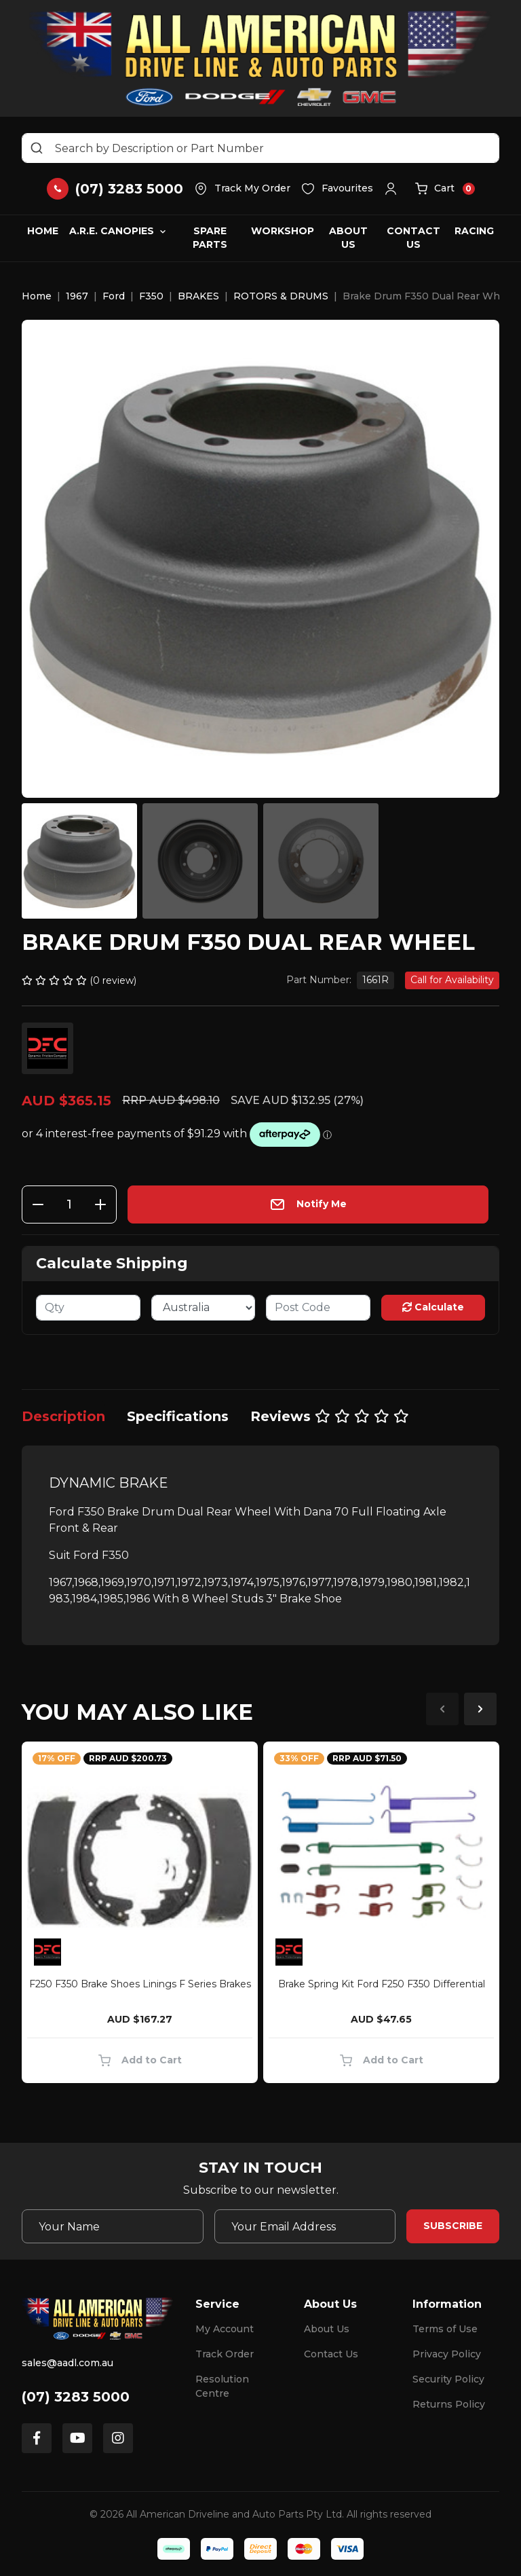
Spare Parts (210, 238)
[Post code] (318, 1308)
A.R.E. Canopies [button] (111, 231)
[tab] (63, 1416)
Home (42, 231)
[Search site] (37, 148)
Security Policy (448, 2379)
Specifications (178, 1416)
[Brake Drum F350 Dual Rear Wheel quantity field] (69, 1204)
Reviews (329, 1416)
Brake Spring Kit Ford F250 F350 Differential (381, 1984)
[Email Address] (305, 2226)
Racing (474, 231)
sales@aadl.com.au (67, 2363)
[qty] (88, 1308)
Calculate (433, 1307)
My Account (224, 2329)
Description (63, 1416)
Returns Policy (448, 2404)
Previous (442, 1709)
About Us (348, 238)
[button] (394, 189)
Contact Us (413, 238)
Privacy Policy (446, 2354)
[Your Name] (113, 2226)
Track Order (224, 2354)
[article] (139, 1915)
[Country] (203, 1308)
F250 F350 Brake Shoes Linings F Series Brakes (140, 1984)
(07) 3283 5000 (76, 2397)
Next (480, 1709)
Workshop (282, 231)
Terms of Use (445, 2329)
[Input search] (260, 148)
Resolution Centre (222, 2386)
